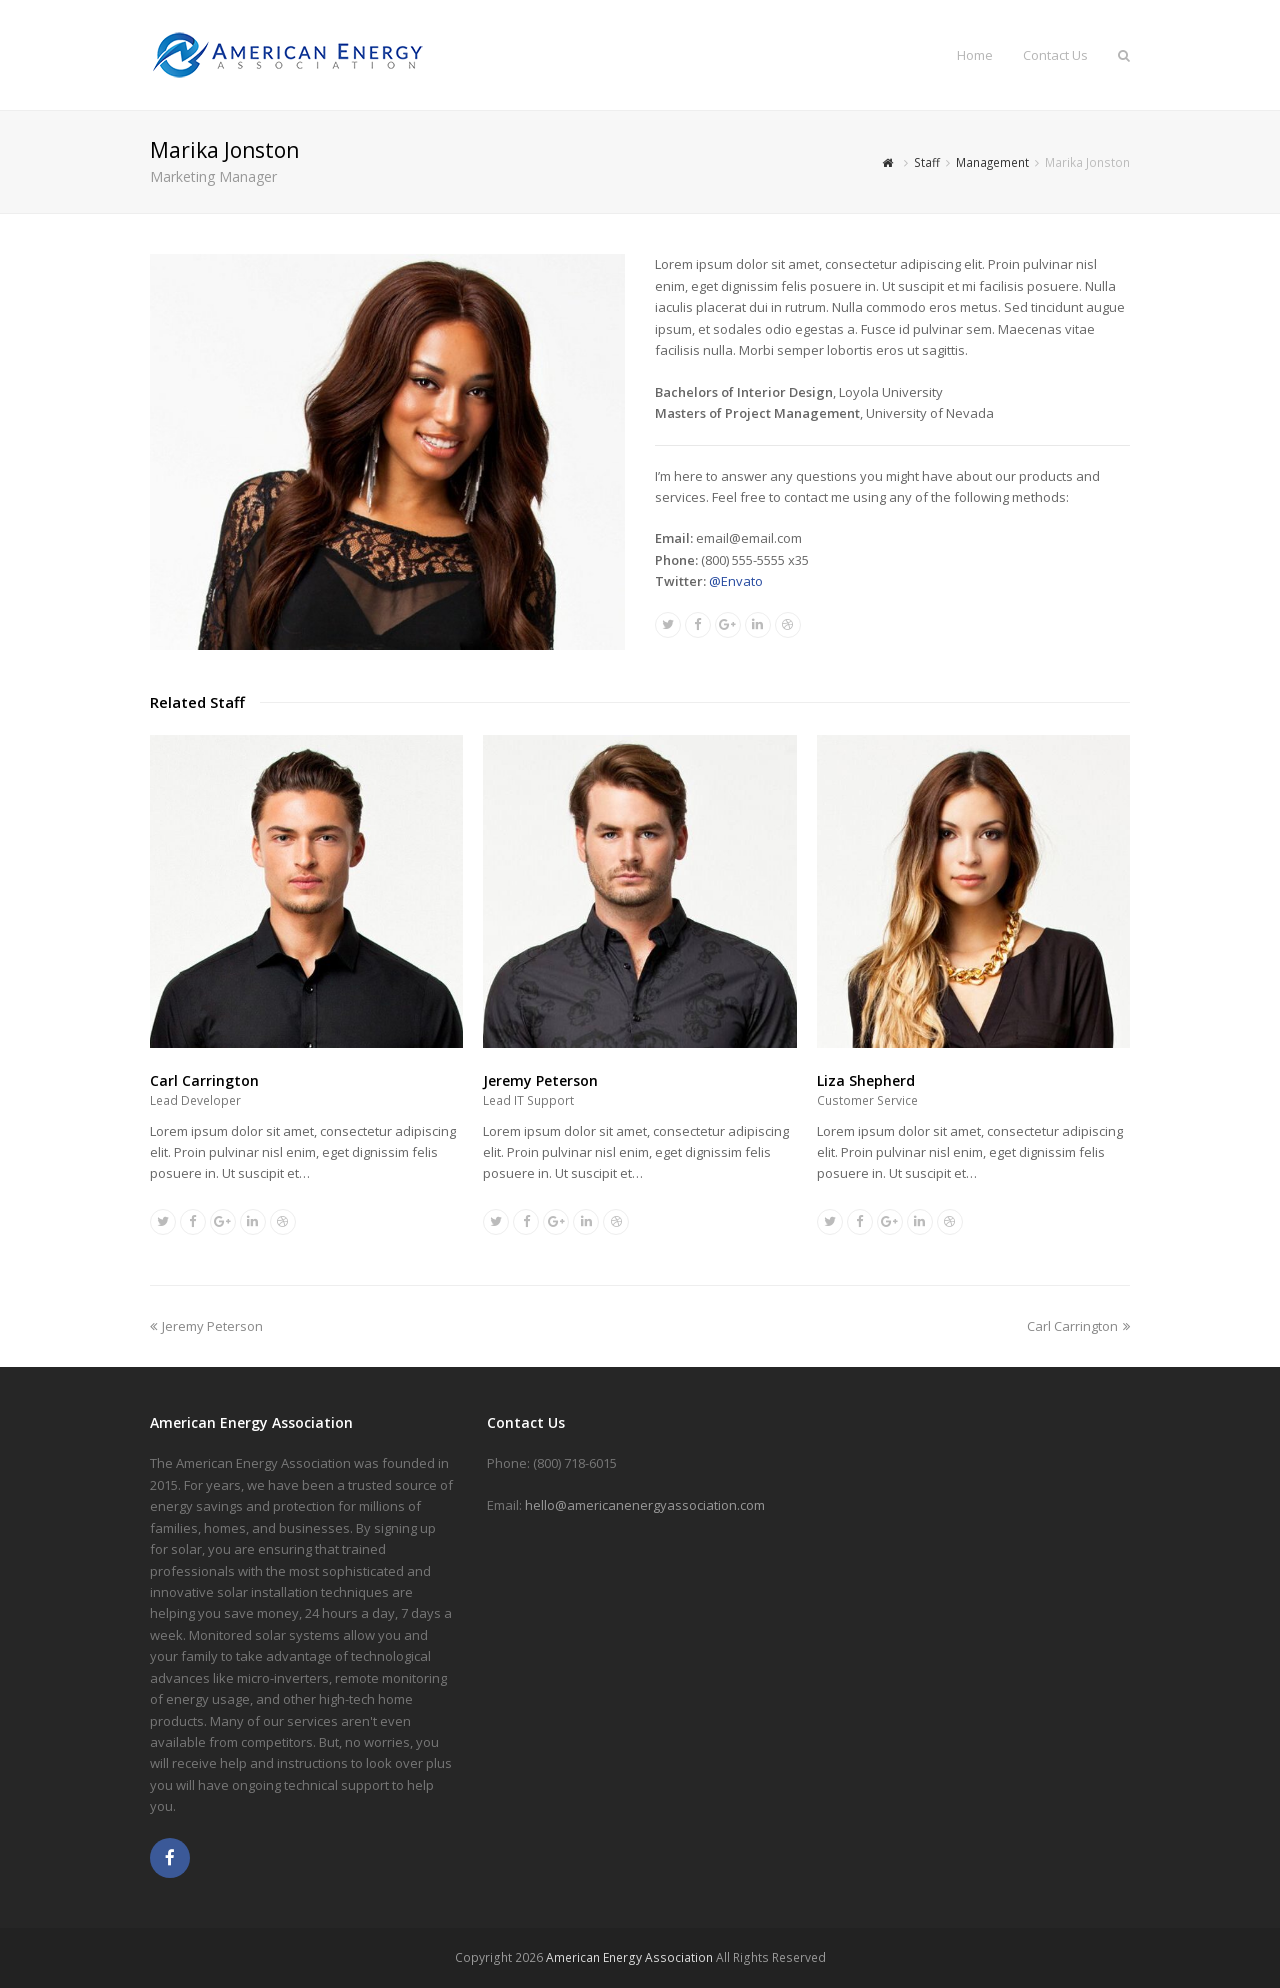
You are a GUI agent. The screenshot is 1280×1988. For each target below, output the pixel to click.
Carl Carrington (204, 1080)
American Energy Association (629, 1957)
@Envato (736, 581)
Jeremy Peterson (540, 1080)
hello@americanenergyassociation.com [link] (645, 1505)
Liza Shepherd (866, 1080)
